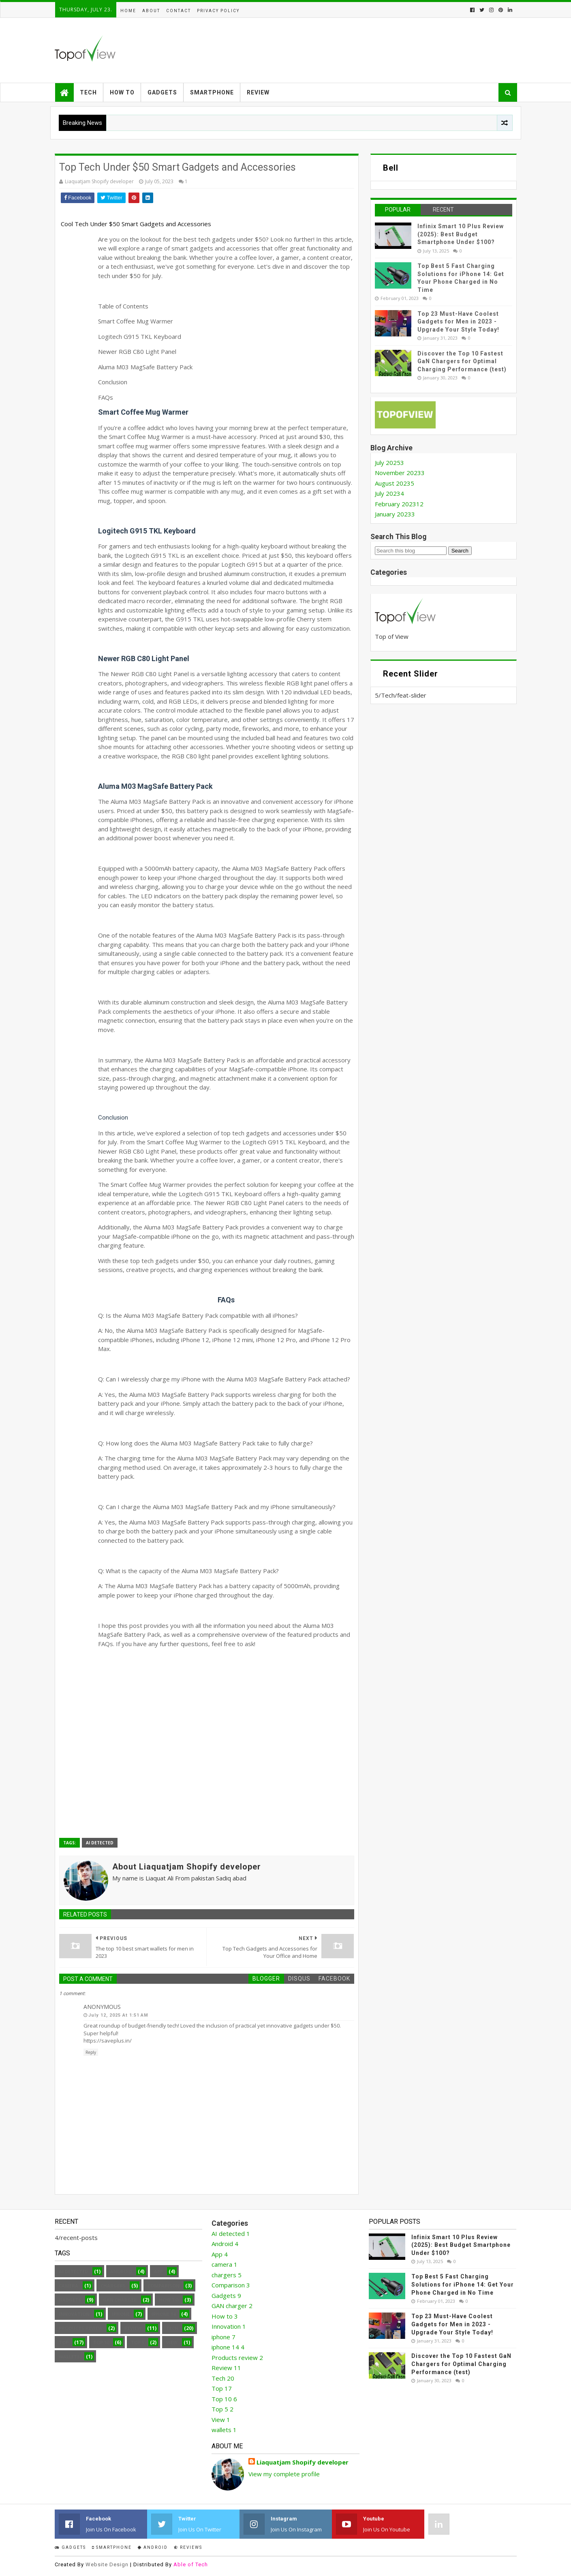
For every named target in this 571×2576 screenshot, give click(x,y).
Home (128, 11)
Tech (88, 92)
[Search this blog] (411, 550)
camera (68, 2286)
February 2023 (399, 504)
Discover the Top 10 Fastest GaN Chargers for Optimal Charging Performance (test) (462, 361)
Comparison (164, 2286)
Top (63, 2342)
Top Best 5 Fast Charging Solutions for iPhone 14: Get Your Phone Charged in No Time (462, 2284)
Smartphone (212, 92)
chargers (113, 2286)
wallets (69, 2356)
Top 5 (137, 2342)
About (151, 11)
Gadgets (162, 92)
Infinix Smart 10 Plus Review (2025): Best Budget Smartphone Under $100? (460, 234)
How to (122, 92)
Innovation (74, 2314)
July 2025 (389, 462)
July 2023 (389, 493)
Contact (178, 11)
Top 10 (101, 2342)
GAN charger (120, 2300)
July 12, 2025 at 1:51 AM (118, 2015)
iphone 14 (163, 2314)
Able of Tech (190, 2564)
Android (121, 2271)
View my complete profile (284, 2474)
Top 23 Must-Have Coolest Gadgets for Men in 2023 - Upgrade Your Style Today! (458, 321)
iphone (121, 2314)
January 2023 (395, 514)
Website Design (107, 2564)
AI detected (99, 1843)
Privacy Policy (218, 11)
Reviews (188, 2547)
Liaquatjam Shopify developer (303, 2462)
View (172, 2342)
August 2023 (394, 483)
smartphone (112, 2547)
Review (258, 92)
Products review (81, 2328)
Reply (91, 2052)
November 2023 (400, 473)
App (158, 2271)
